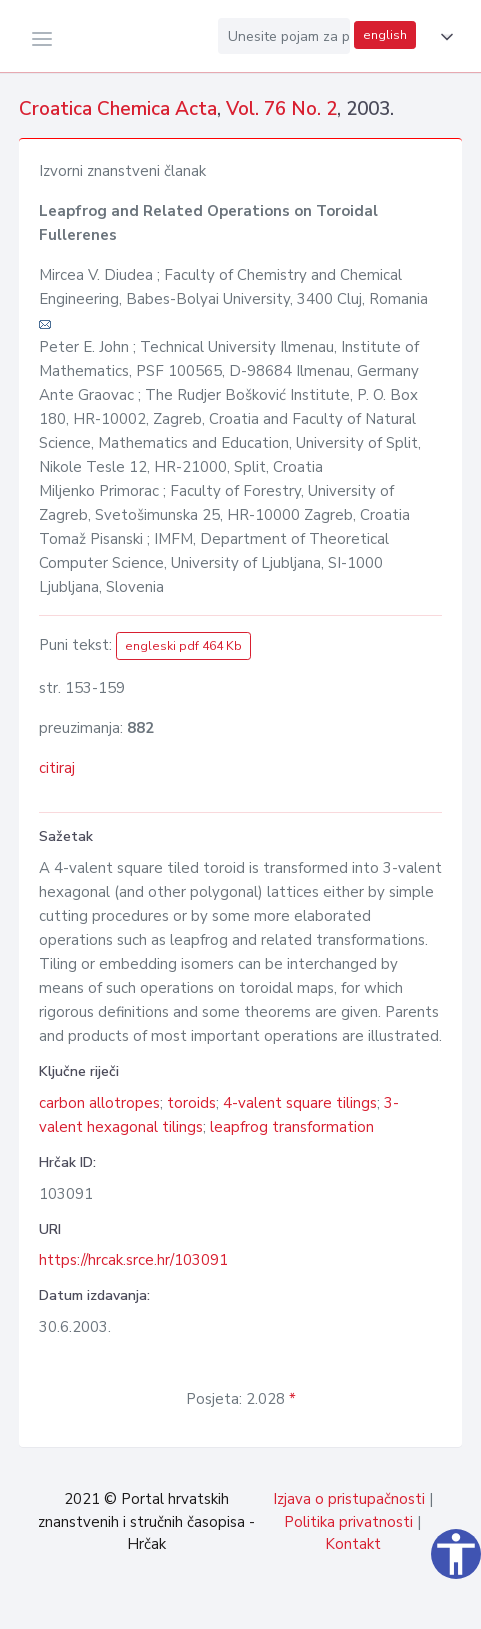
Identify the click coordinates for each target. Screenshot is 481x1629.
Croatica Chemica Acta (118, 109)
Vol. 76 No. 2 (281, 109)
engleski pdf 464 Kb (183, 646)
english (385, 35)
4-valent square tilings (300, 1103)
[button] (443, 37)
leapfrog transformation (292, 1127)
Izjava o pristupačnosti (349, 1499)
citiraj (57, 768)
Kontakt (353, 1544)
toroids (191, 1103)
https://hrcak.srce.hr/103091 (133, 1260)
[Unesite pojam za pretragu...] (284, 36)
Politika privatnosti (348, 1522)
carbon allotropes (99, 1103)
